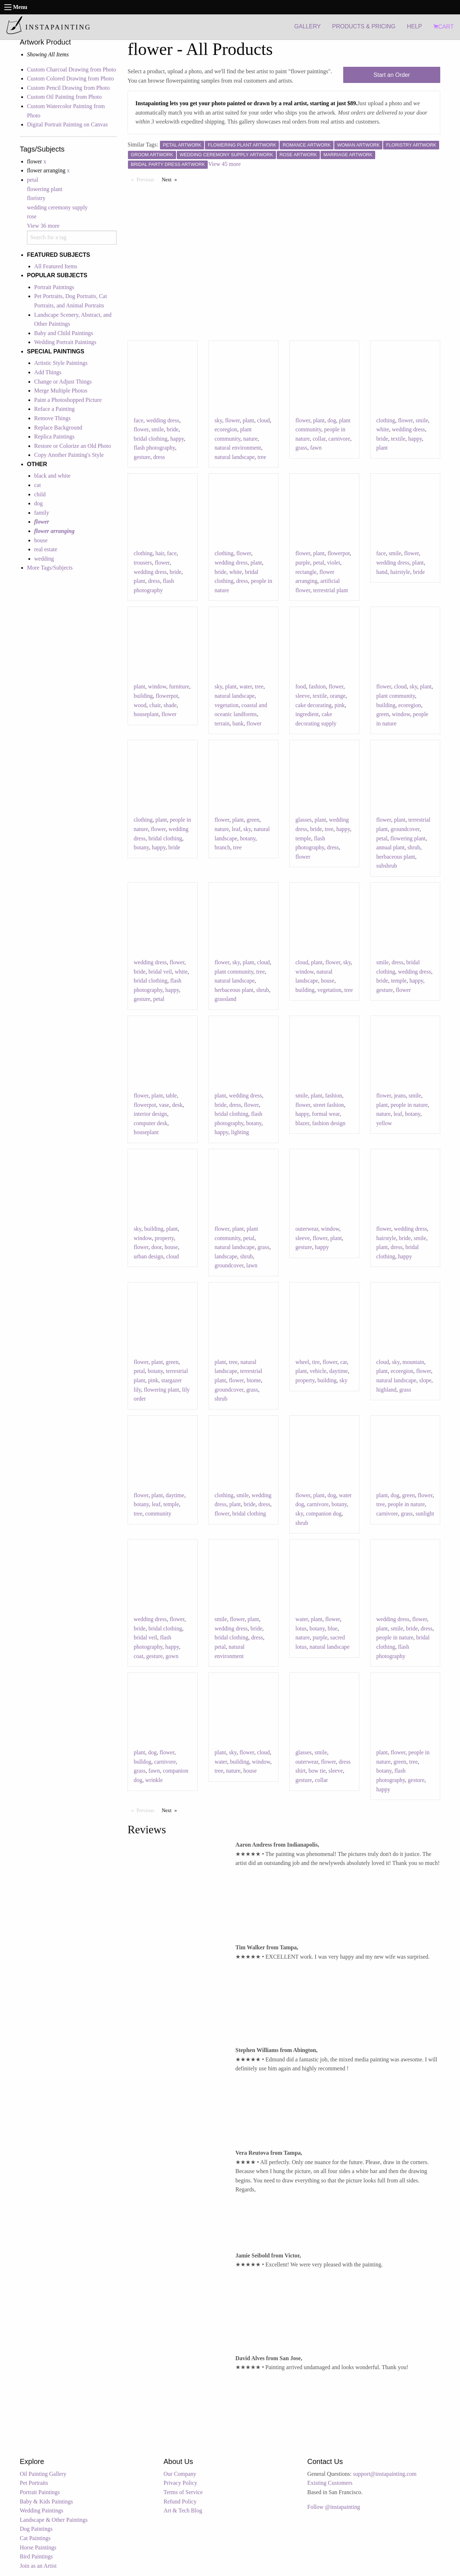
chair (155, 705)
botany (141, 847)
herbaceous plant (395, 857)
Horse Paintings (38, 2547)
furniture (179, 686)
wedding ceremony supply (57, 207)
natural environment (238, 448)
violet (333, 563)
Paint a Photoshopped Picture (68, 400)
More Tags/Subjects (50, 568)
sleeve (302, 696)
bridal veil (160, 972)
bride (173, 429)
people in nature (409, 1105)
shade (170, 705)
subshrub (386, 866)
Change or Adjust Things (63, 382)
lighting (240, 1132)
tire (315, 1362)
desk (177, 1105)
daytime (338, 1371)
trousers (143, 563)
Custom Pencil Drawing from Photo (68, 88)
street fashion (328, 1105)
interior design (150, 1114)
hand (381, 572)
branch (222, 847)
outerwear (306, 1229)
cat (37, 485)
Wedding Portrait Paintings (65, 342)
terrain (222, 723)
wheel (302, 1362)
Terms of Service (183, 2492)
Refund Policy (180, 2501)
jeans (400, 1095)
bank (238, 723)
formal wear (326, 1114)
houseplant (146, 714)
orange (338, 696)
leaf (236, 829)
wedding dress (162, 420)
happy (177, 439)
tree (262, 457)
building (143, 696)
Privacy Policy (180, 2483)
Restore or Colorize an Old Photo (72, 446)
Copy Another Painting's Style (69, 455)
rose (32, 216)
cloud (263, 420)
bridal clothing (150, 439)
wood (140, 705)
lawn (251, 1265)
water (245, 686)
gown (172, 1656)
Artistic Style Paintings (60, 363)
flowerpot (338, 553)
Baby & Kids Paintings (46, 2501)
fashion (317, 686)
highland (386, 1390)
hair (159, 553)
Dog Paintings (36, 2529)
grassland (225, 999)
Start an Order (391, 75)
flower (141, 429)
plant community (395, 696)
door (156, 1247)
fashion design (328, 1123)
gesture (142, 457)
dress (159, 457)
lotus (301, 1628)
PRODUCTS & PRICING (363, 26)
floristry (36, 198)
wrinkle (154, 1780)
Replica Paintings (54, 436)
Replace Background (58, 427)
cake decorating (313, 705)
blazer (302, 1123)
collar (319, 439)
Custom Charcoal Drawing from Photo (71, 69)
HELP (414, 26)
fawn (316, 448)
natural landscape (235, 457)
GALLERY (307, 26)
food (300, 686)
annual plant (390, 847)
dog (38, 503)
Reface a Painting (54, 409)
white (382, 429)
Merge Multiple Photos (60, 390)
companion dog (323, 1513)
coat (138, 1656)
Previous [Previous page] (147, 179)
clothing (385, 420)
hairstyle (400, 572)
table (171, 1095)
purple (302, 563)
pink (340, 705)
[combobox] (72, 238)
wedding (44, 559)
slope (425, 1380)
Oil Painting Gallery (43, 2474)
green (382, 714)
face (138, 420)
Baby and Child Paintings (63, 333)
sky (218, 420)
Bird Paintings (36, 2556)
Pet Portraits (34, 2483)
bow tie (317, 1771)
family (41, 513)
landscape (226, 1256)
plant (248, 420)
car (343, 1362)
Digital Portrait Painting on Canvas (67, 124)
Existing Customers (330, 2483)
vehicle (318, 1371)
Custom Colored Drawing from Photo (70, 78)
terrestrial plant (330, 590)
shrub (414, 847)
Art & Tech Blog (183, 2510)
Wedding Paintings (41, 2510)
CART (443, 27)
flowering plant (44, 189)
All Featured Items (55, 266)
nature (250, 439)
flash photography (154, 448)
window (157, 686)
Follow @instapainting (333, 2507)
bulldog (142, 1762)
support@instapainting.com (385, 2474)
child (40, 494)
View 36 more (43, 226)
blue (333, 1628)
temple (303, 838)
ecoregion (226, 429)
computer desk (150, 1123)
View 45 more (224, 164)
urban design (148, 1256)
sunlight (424, 1513)
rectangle (306, 572)
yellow (384, 1123)
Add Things (47, 372)
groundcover (405, 829)
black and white (52, 476)
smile (157, 429)
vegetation (227, 705)
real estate (45, 549)
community (158, 1513)
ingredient (307, 714)
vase (164, 1105)
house (40, 540)
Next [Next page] (171, 179)
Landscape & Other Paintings (54, 2520)
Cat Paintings (35, 2538)
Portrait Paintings (54, 287)
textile (398, 439)
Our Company (180, 2474)
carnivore (339, 439)
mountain (413, 1362)
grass (301, 448)
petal (32, 180)
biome (254, 1380)
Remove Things (52, 418)
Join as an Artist (38, 2566)
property (164, 1238)
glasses (303, 820)
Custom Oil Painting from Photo (64, 97)
